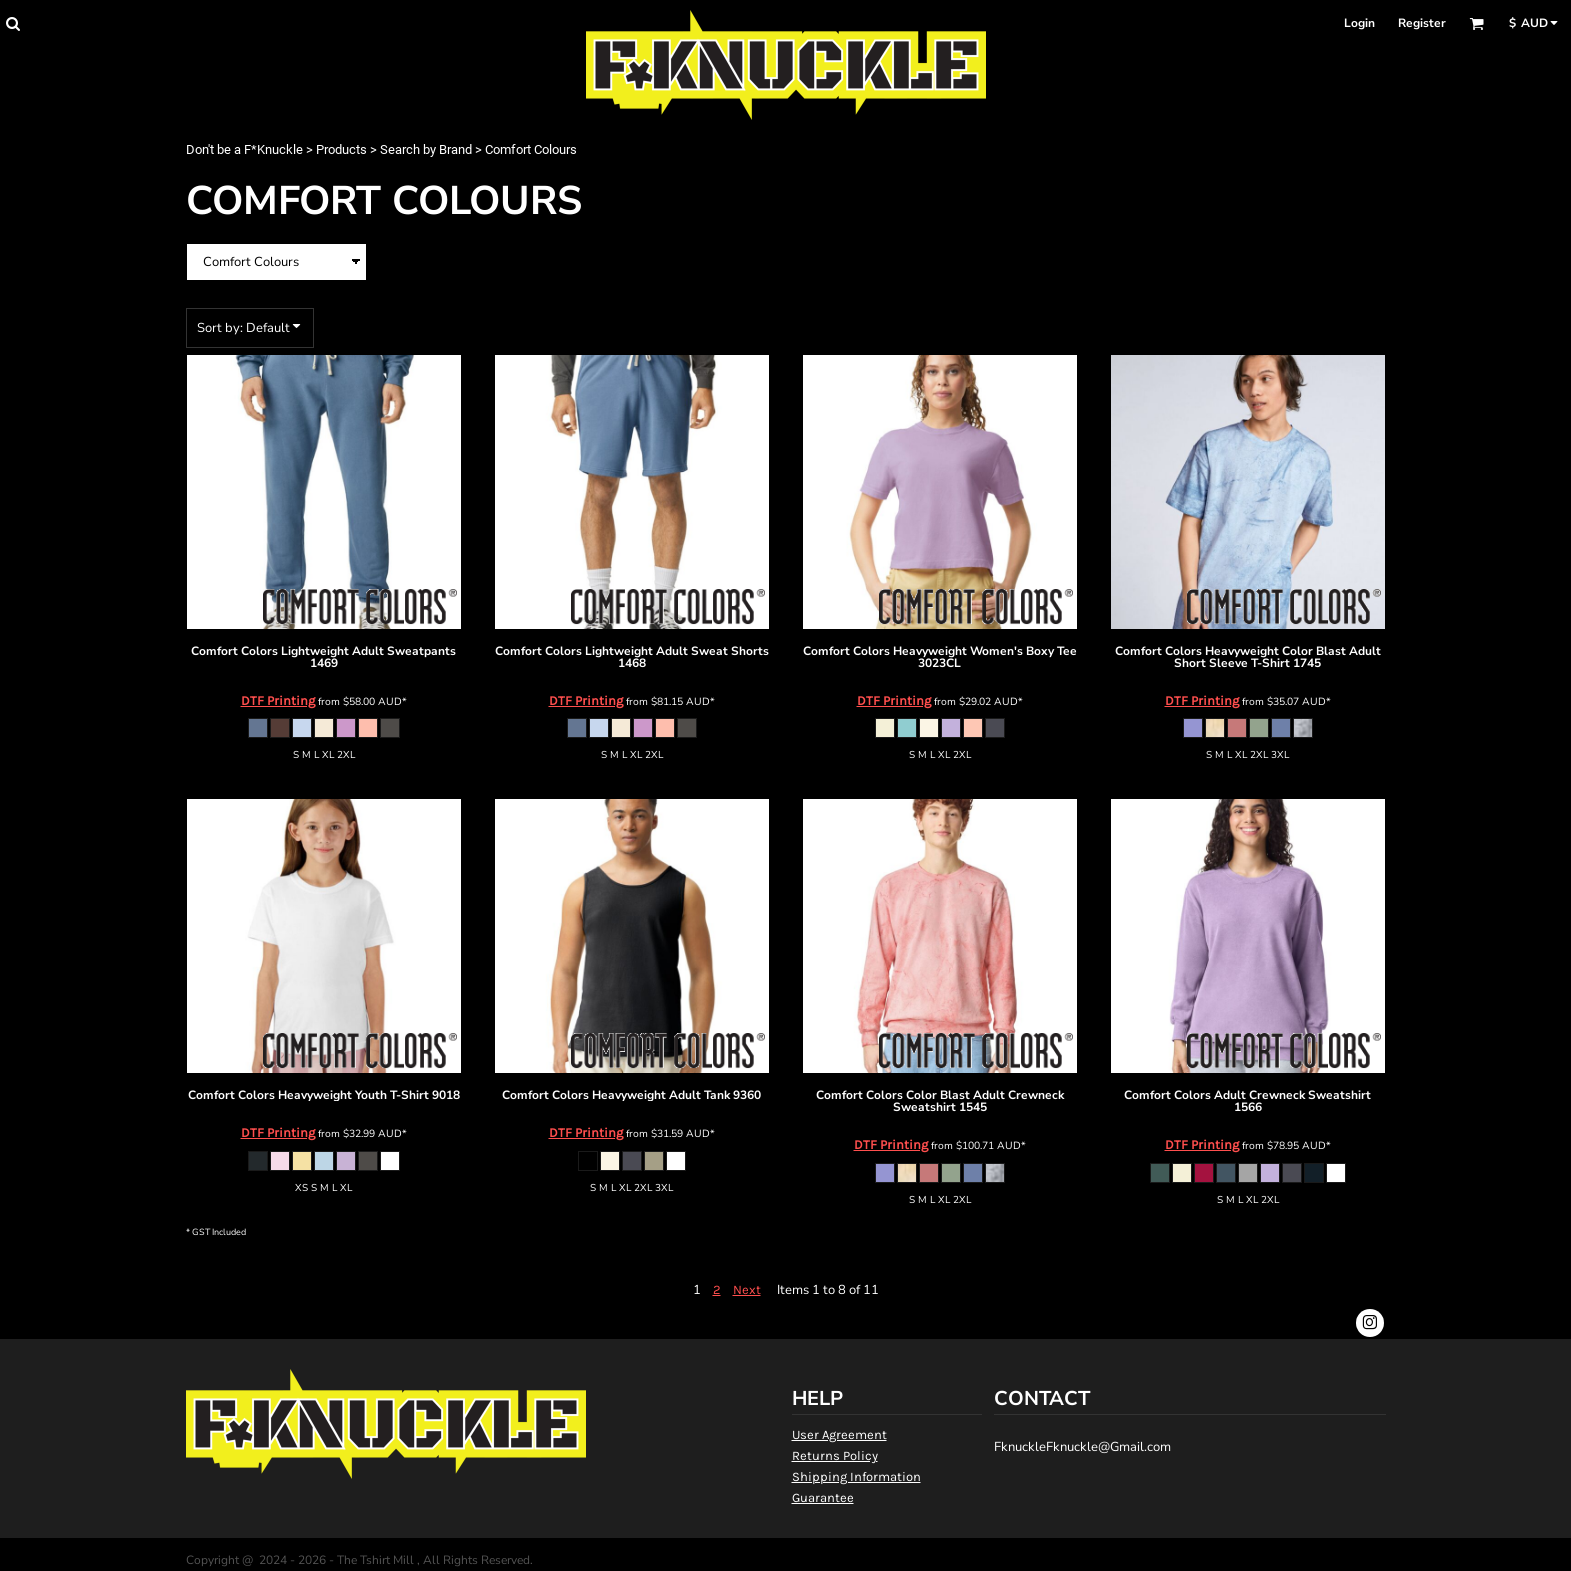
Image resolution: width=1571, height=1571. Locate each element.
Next (747, 1289)
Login (1359, 23)
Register (1422, 23)
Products (341, 149)
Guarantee (823, 1497)
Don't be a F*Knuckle (244, 149)
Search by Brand (426, 149)
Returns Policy (835, 1455)
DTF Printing (278, 700)
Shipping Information (856, 1476)
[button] (12, 23)
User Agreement (839, 1434)
